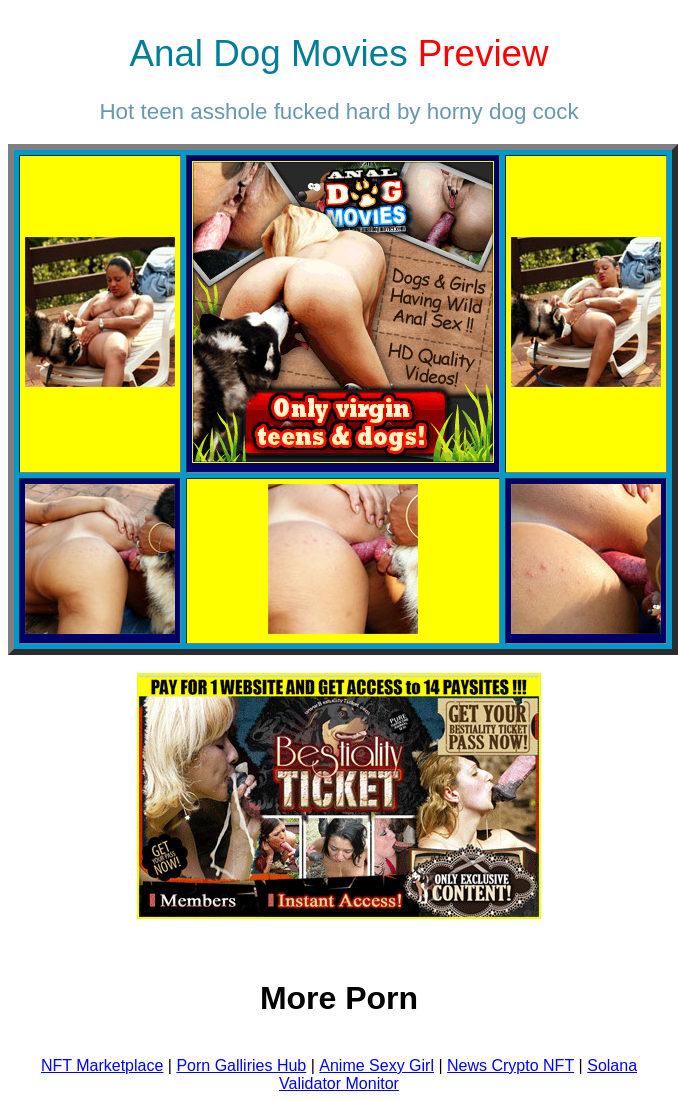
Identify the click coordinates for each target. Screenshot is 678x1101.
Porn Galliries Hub (241, 1065)
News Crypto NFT (510, 1065)
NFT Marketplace (102, 1065)
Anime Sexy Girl (376, 1065)
